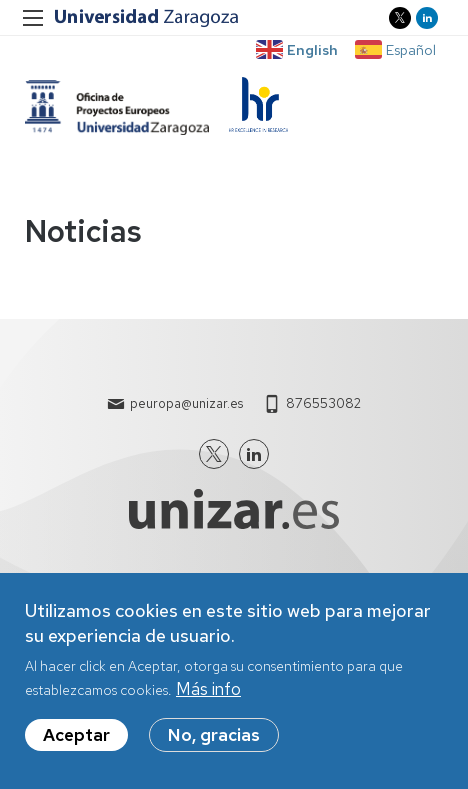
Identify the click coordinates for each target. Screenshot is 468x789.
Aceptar (76, 735)
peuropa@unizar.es (186, 403)
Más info (208, 689)
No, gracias (214, 735)
